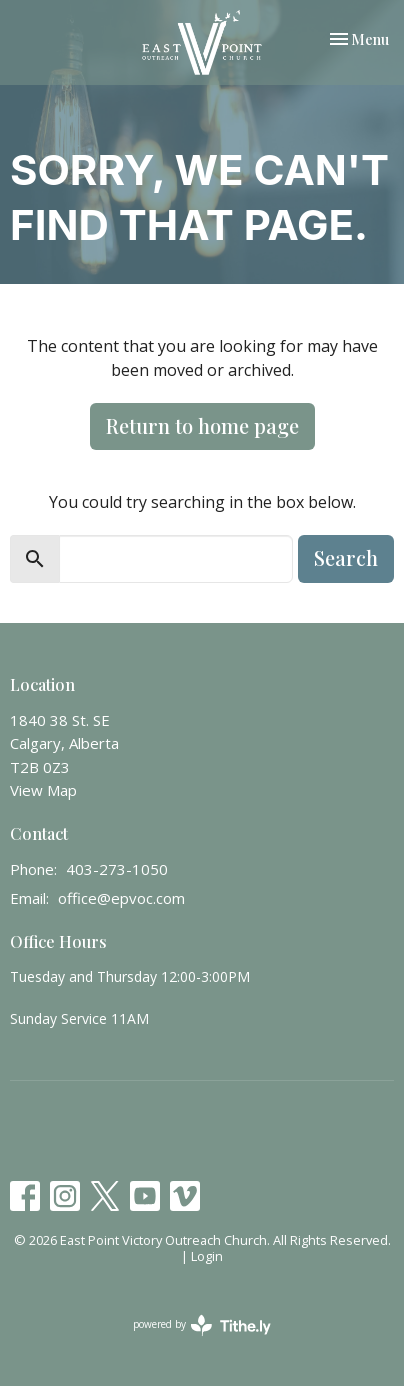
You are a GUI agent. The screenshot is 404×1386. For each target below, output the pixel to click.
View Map (43, 790)
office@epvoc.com (121, 898)
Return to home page (202, 425)
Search (346, 557)
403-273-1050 (117, 869)
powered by (202, 1325)
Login (207, 1256)
